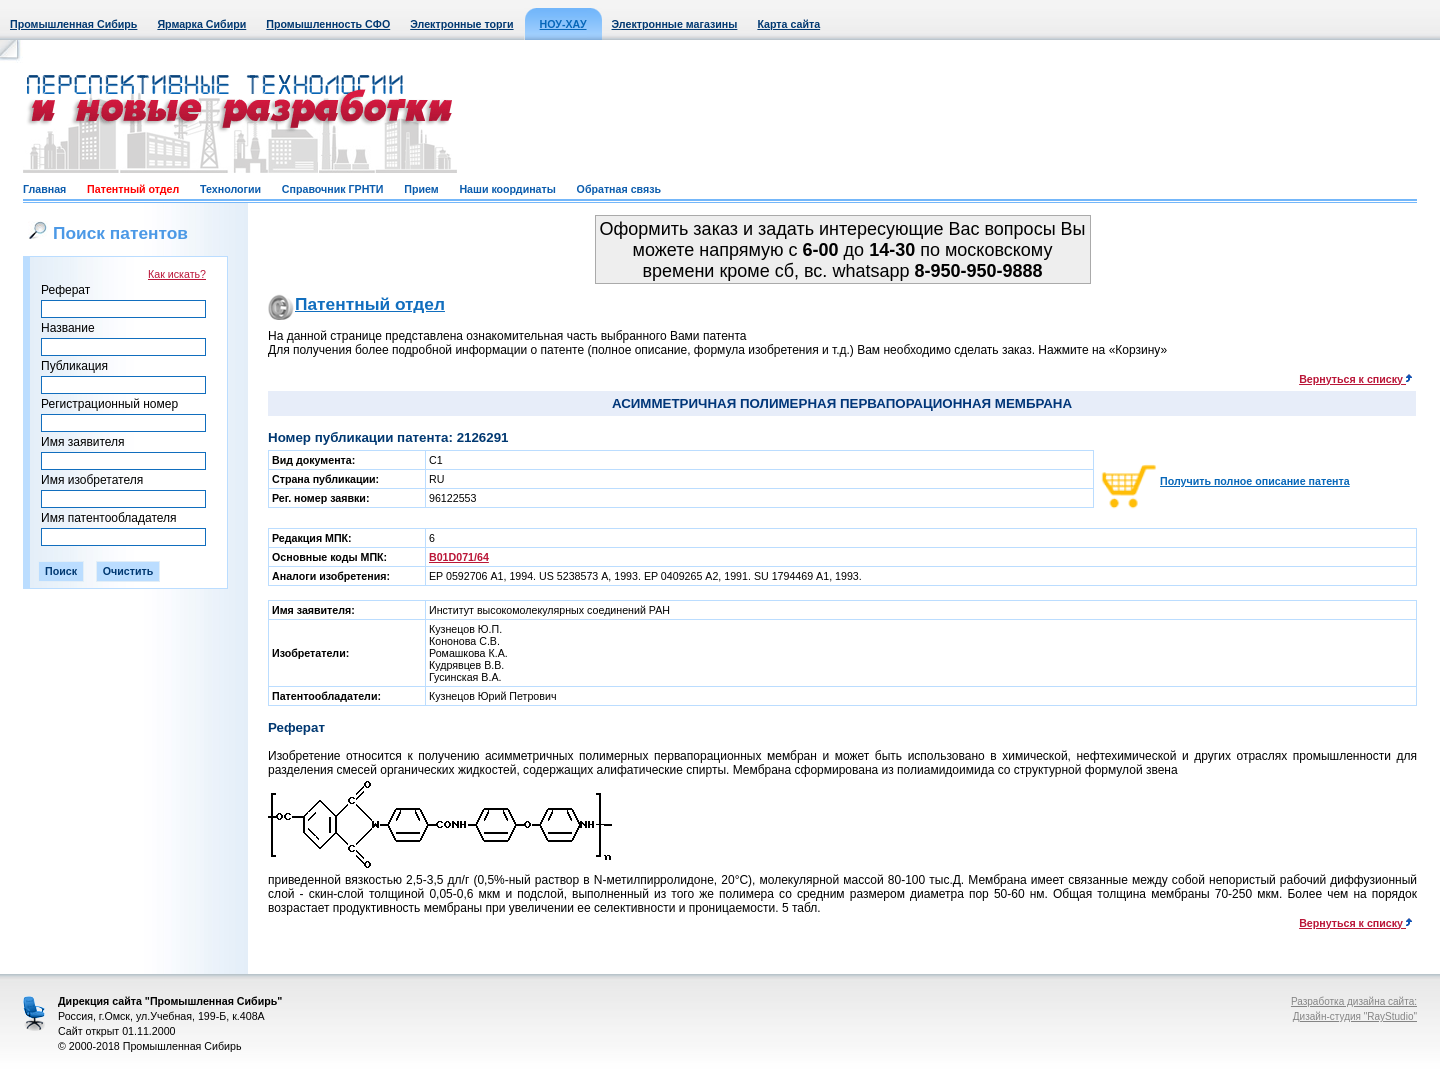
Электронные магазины (675, 24)
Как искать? (177, 274)
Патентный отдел (133, 189)
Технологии (230, 189)
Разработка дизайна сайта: (1354, 1001)
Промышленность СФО (328, 24)
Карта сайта (788, 24)
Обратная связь (619, 189)
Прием (421, 189)
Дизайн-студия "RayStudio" (1355, 1016)
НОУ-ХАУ (563, 24)
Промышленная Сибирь (73, 24)
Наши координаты (507, 189)
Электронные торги (461, 24)
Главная (44, 189)
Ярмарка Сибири (201, 24)
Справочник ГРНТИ (333, 189)
